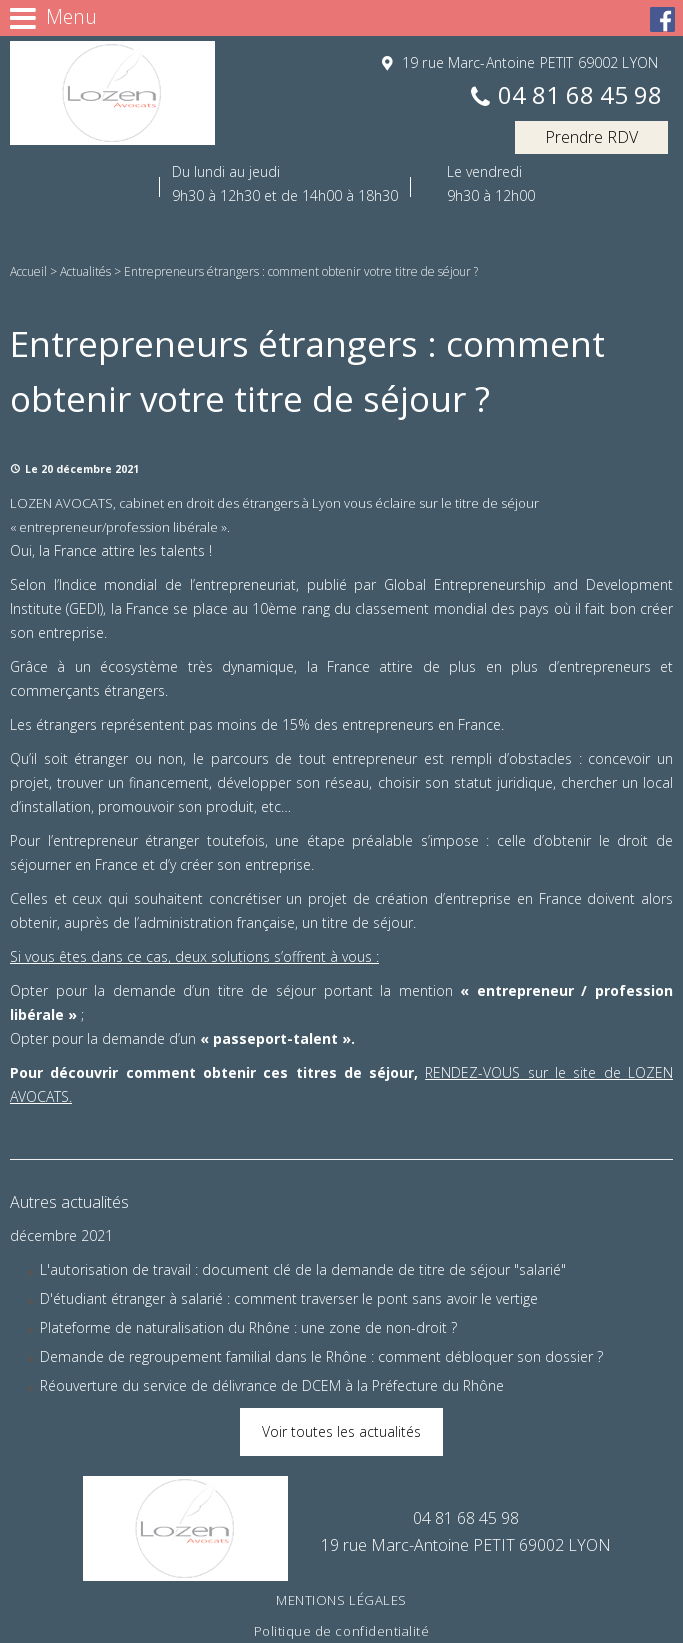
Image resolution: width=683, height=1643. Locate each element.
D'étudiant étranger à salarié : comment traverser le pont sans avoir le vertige (289, 1298)
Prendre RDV (591, 137)
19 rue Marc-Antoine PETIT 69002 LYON (528, 62)
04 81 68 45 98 (580, 96)
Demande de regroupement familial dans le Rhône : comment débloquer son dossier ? (321, 1356)
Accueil (28, 271)
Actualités (85, 271)
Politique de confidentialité (342, 1631)
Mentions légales (341, 1600)
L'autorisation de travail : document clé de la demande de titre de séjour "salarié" (303, 1269)
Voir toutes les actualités (341, 1431)
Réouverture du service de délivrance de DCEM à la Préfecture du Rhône (272, 1385)
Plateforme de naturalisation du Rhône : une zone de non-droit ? (248, 1327)
